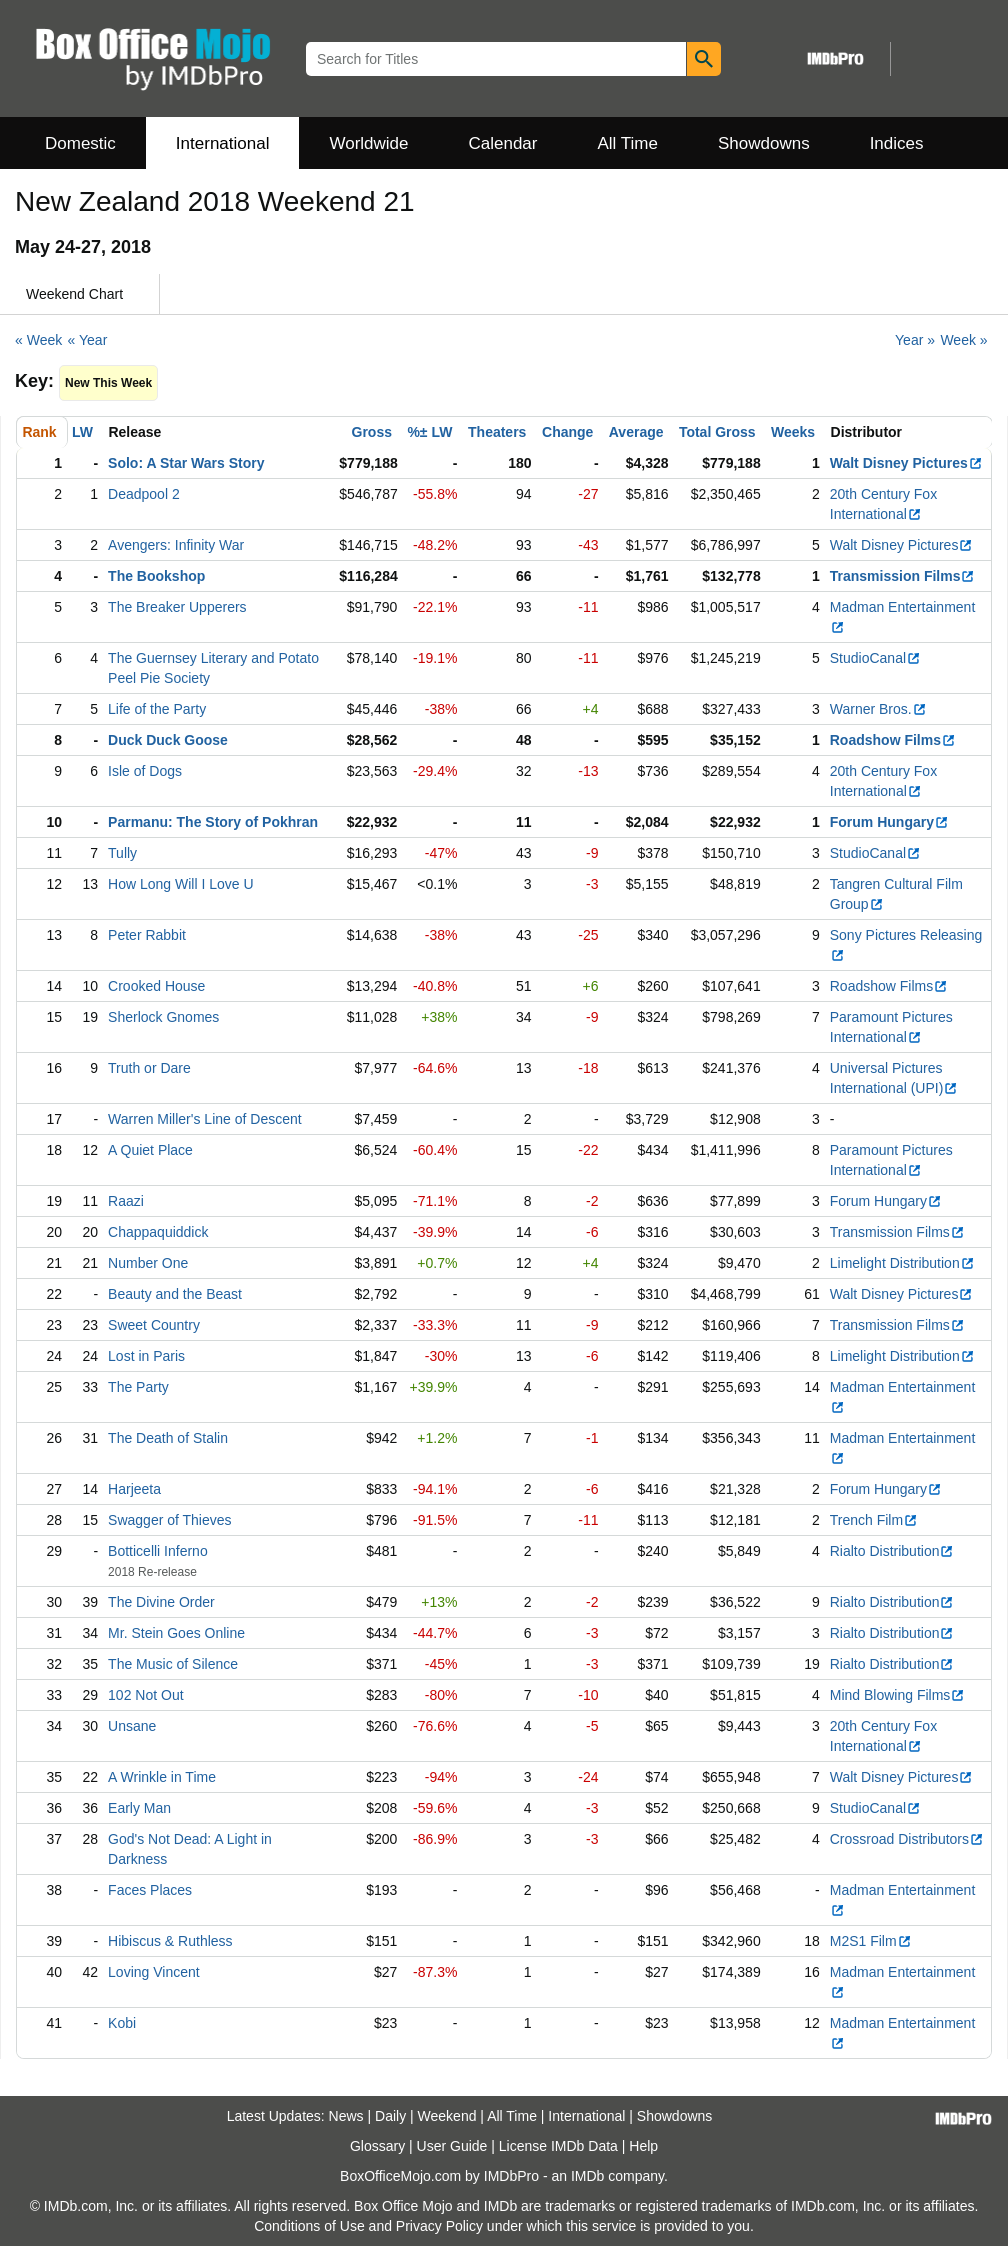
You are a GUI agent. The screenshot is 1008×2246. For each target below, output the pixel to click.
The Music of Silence (173, 1664)
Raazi (126, 1201)
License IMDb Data (558, 2146)
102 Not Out (146, 1695)
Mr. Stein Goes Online (176, 1633)
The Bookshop (156, 576)
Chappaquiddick (158, 1232)
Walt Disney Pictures (906, 463)
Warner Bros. (878, 709)
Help (643, 2146)
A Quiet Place (150, 1150)
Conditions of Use (309, 2226)
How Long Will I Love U (181, 884)
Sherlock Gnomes (163, 1017)
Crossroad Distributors (907, 1839)
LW (82, 432)
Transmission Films (903, 576)
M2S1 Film (871, 1941)
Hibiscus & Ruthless (170, 1941)
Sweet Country (154, 1325)
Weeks (793, 432)
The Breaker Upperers (177, 607)
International (223, 143)
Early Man (139, 1808)
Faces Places (150, 1890)
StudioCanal (875, 658)
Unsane (132, 1726)
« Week (38, 340)
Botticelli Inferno (158, 1551)
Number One (148, 1263)
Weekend (447, 2116)
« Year (88, 340)
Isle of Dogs (145, 771)
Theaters (497, 432)
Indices (897, 143)
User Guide (452, 2146)
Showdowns (764, 143)
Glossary (377, 2146)
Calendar (503, 143)
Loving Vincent (154, 1972)
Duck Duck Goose (168, 740)
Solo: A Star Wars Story (186, 463)
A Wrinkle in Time (162, 1777)
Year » (915, 340)
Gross (372, 432)
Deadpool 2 (144, 494)
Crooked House (156, 986)
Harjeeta (134, 1489)
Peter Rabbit (147, 935)
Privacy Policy (439, 2226)
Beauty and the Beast (175, 1294)
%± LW (429, 432)
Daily (390, 2116)
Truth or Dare (149, 1068)
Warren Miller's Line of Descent (205, 1119)
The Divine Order (161, 1602)
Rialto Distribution (892, 1551)
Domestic (80, 143)
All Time (628, 143)
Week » (963, 340)
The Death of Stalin (168, 1438)
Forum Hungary (889, 822)
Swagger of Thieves (169, 1520)
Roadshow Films (893, 740)
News (346, 2116)
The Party (138, 1387)
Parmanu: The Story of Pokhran (213, 822)
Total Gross (717, 432)
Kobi (122, 2023)
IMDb (587, 2176)
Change (567, 432)
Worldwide (368, 143)
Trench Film (874, 1520)
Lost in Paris (146, 1356)
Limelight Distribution (902, 1263)
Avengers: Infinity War (176, 545)
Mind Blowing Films (898, 1695)
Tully (122, 853)
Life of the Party (157, 709)
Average (636, 432)
